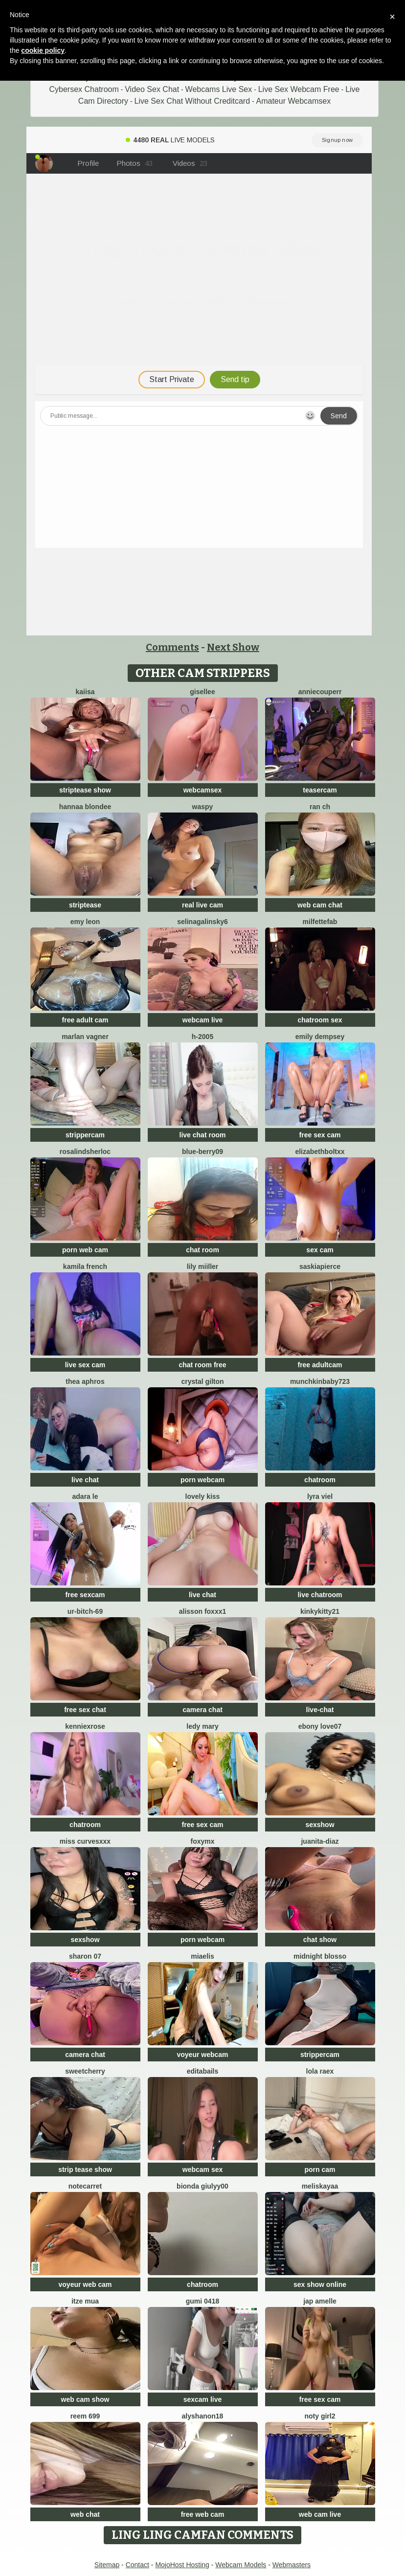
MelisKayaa (320, 2186)
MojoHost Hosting (182, 2565)
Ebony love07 (320, 1726)
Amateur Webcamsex (293, 101)
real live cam (202, 905)
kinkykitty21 (319, 1611)
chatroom (320, 1480)
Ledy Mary (202, 1726)
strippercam (85, 1135)
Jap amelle (320, 2301)
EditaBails (203, 2071)
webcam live (202, 1020)
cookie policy (43, 50)
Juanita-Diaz (319, 1841)
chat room (202, 1250)
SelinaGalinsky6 (202, 922)
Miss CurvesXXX (85, 1841)
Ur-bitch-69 (85, 1611)
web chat (85, 2514)
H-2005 (202, 1036)
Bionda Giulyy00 (202, 2186)
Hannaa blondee (85, 807)
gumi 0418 (202, 2301)
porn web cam (85, 1250)
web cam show (85, 2399)
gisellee (202, 692)
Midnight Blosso (319, 1956)
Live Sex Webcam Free (298, 89)
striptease (85, 905)
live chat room (203, 1135)
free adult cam (85, 1020)
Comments (172, 647)
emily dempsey (319, 1036)
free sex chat (85, 1710)
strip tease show (85, 2169)
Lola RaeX (320, 2071)
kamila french (85, 1266)
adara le (85, 1496)
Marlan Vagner (85, 1036)
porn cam (319, 2169)
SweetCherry (85, 2071)
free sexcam (85, 1595)
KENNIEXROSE (85, 1726)
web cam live (320, 2514)
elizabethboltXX (319, 1151)
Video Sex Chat (152, 89)
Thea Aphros (85, 1381)
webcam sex (202, 2169)
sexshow (319, 1825)
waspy (202, 807)
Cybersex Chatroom (84, 89)
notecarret (85, 2186)
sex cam (319, 1250)
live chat (85, 1480)
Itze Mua (85, 2301)
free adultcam (319, 1365)
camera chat (202, 1710)
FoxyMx (202, 1841)
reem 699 (85, 2416)
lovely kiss (202, 1496)
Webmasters (291, 2565)
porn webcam (202, 1480)
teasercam (320, 790)
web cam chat (319, 905)
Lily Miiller (203, 1266)
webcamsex (202, 790)
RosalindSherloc (85, 1151)
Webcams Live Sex (218, 89)
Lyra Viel (320, 1496)
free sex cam (320, 1135)
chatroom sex (319, 1020)
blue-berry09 (202, 1151)
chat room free (202, 1365)
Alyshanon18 (203, 2416)
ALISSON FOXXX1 (202, 1611)
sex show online (319, 2284)
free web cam (203, 2514)
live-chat (320, 1710)
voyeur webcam (202, 2054)
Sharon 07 (85, 1956)
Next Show (233, 647)
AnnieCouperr (320, 692)
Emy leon (85, 922)
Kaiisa (85, 692)
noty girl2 (319, 2416)
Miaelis (202, 1956)
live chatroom (319, 1595)
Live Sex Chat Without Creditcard (192, 101)
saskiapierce (319, 1266)
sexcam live (202, 2399)
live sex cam (85, 1365)
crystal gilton (202, 1381)
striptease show (85, 790)
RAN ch (320, 807)
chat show (320, 1939)
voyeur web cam (85, 2284)
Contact (137, 2565)
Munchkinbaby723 (320, 1381)
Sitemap (106, 2565)
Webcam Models (240, 2565)
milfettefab (320, 922)
